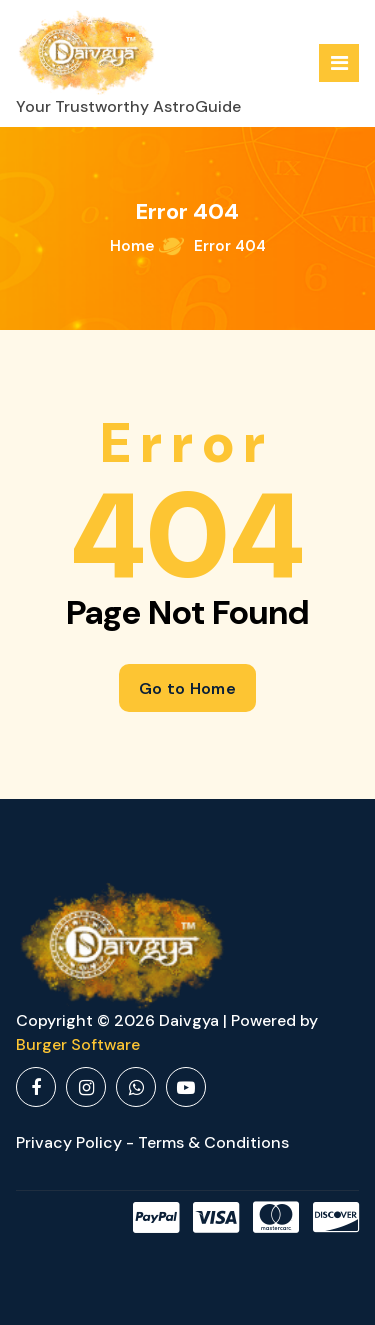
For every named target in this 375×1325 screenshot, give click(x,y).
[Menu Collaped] (339, 63)
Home (132, 246)
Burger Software (78, 1044)
